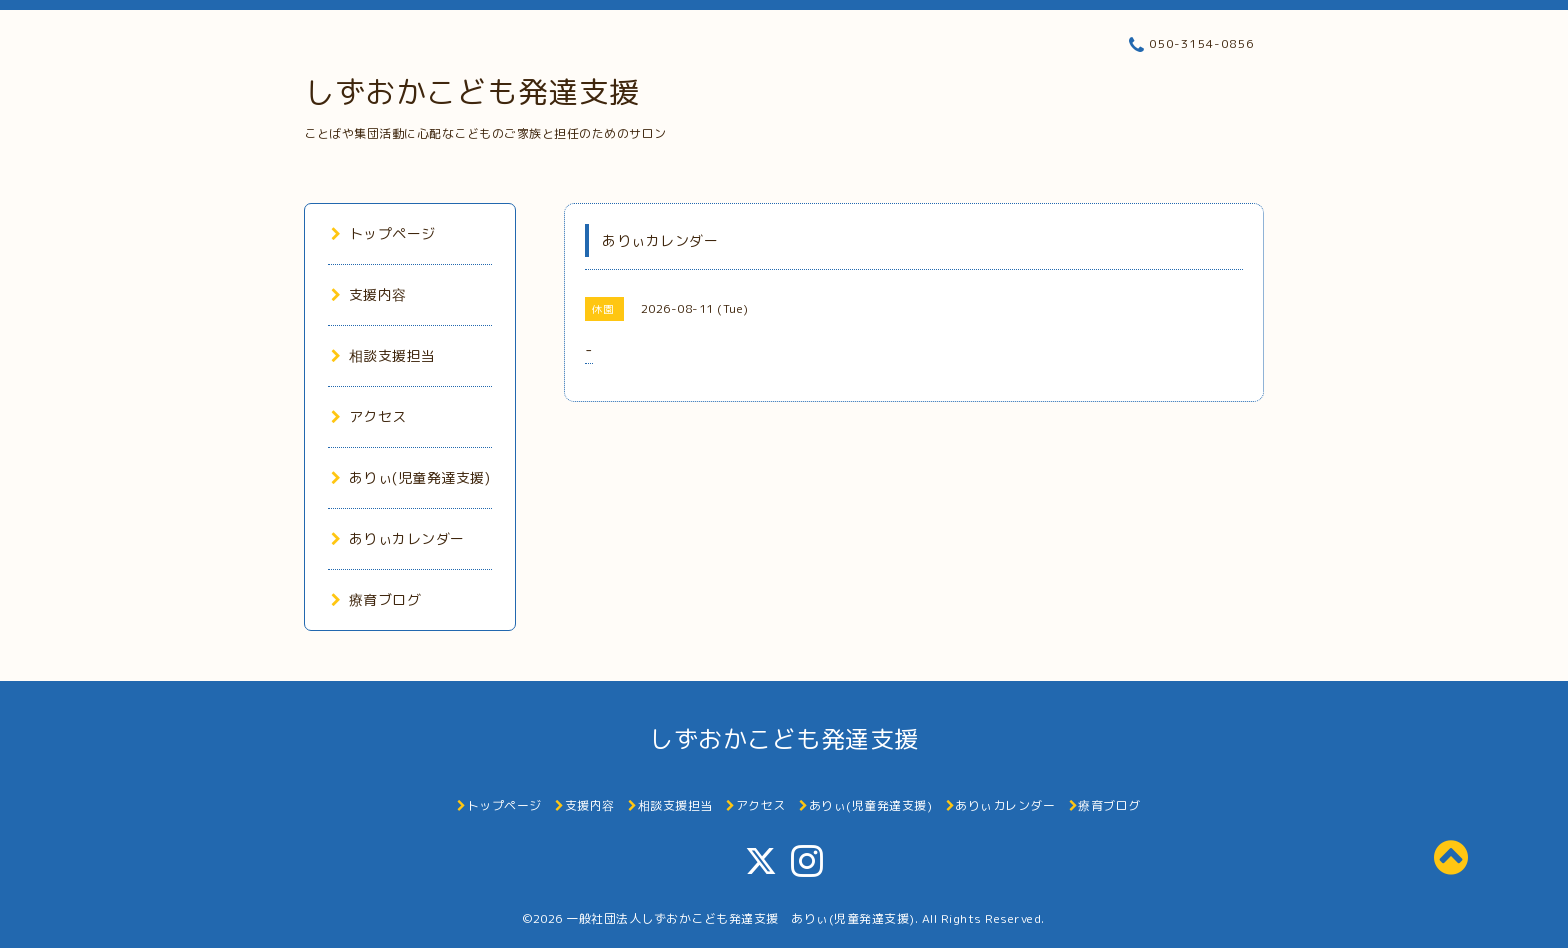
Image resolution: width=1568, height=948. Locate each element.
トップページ (383, 233)
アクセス (369, 416)
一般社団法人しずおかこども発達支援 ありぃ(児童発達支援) (740, 918)
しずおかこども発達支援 (472, 92)
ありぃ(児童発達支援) (410, 477)
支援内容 (369, 294)
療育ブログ (376, 599)
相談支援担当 (383, 355)
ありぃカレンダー (398, 538)
